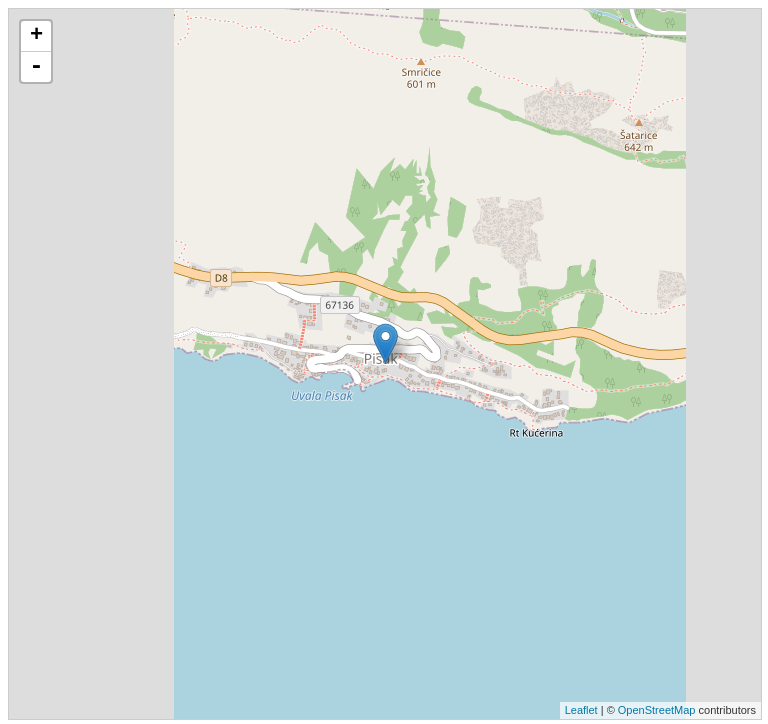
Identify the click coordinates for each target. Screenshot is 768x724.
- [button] (36, 67)
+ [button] (36, 36)
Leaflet (581, 710)
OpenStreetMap (657, 710)
